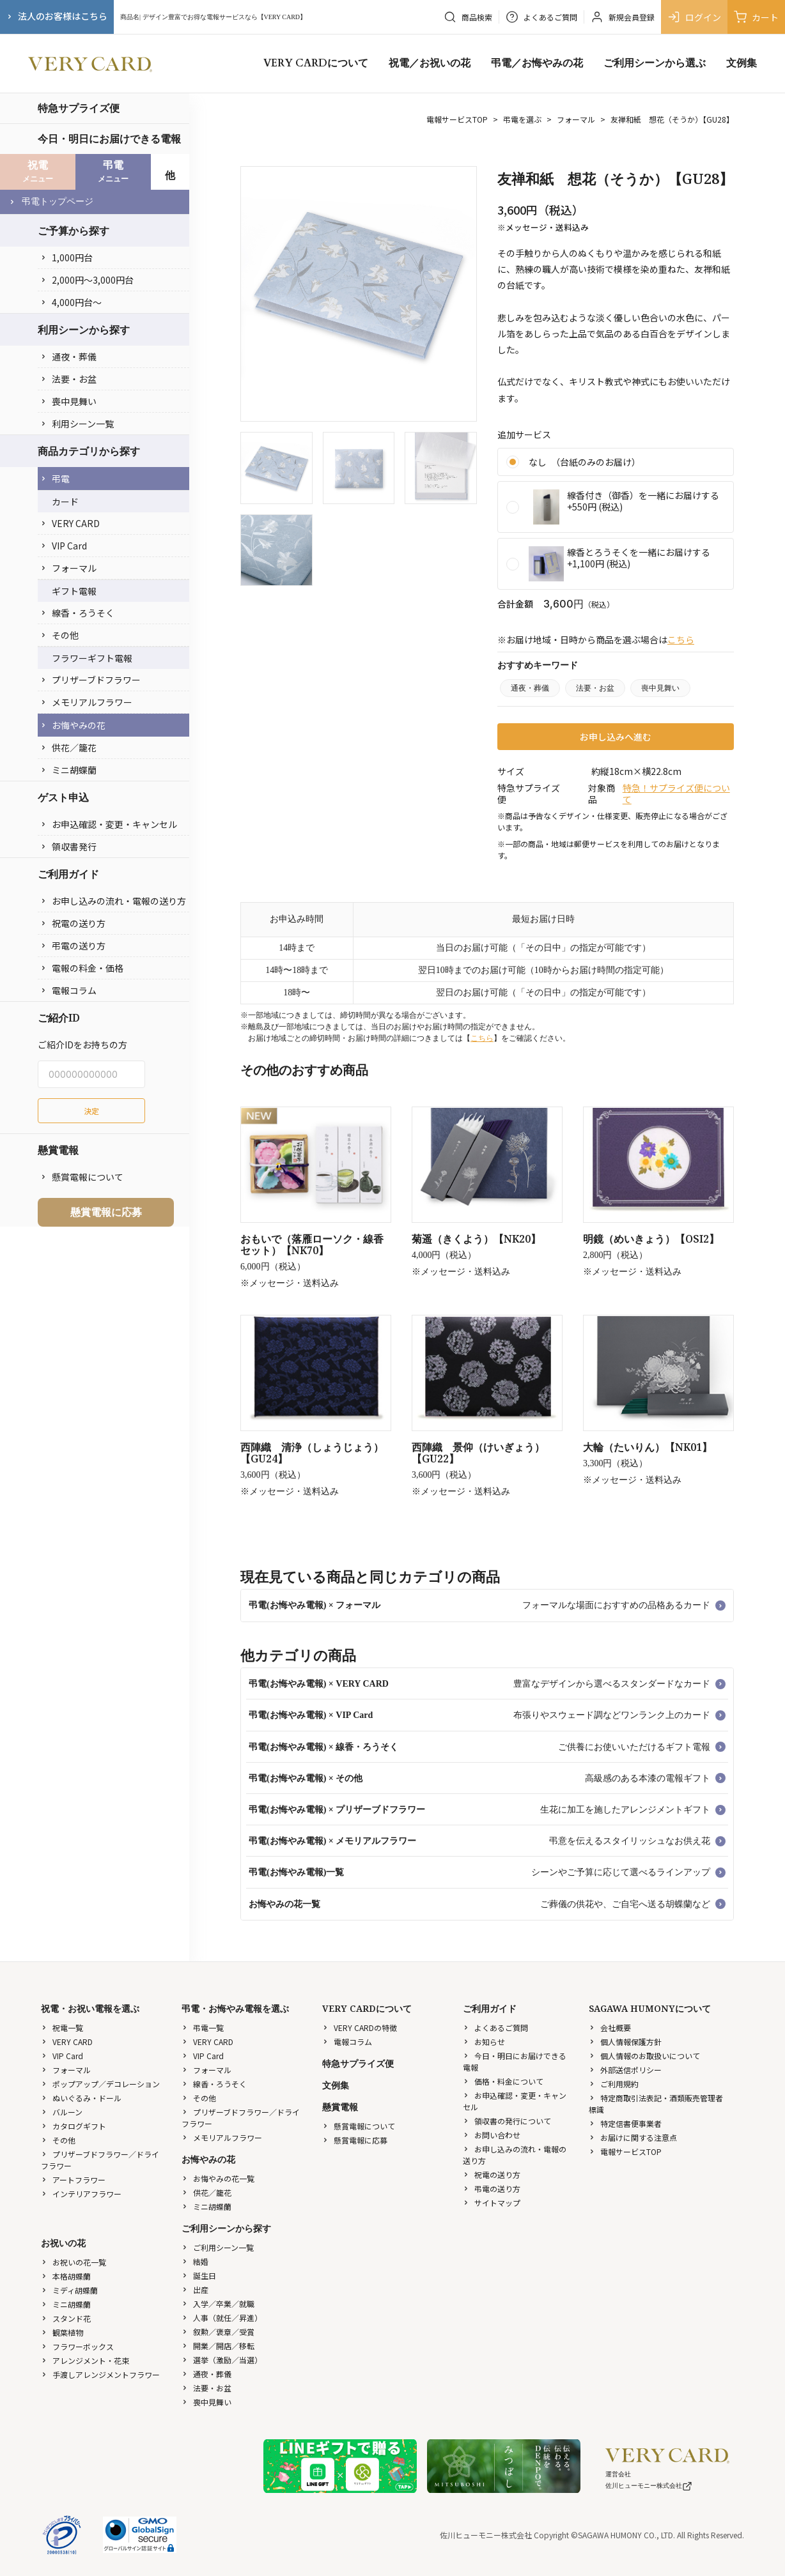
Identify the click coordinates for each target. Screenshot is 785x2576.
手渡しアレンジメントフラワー (100, 2374)
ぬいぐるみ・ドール (81, 2097)
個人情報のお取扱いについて (644, 2055)
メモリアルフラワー (86, 702)
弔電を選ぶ (522, 119)
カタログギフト (73, 2125)
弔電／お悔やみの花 (537, 63)
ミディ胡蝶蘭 (69, 2290)
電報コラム (68, 990)
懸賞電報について (81, 1176)
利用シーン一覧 (77, 423)
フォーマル (68, 568)
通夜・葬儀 (68, 356)
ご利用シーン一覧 (218, 2247)
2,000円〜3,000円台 (87, 279)
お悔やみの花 (72, 725)
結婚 (195, 2261)
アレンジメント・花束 (85, 2360)
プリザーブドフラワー (90, 679)
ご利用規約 (614, 2083)
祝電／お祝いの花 (429, 63)
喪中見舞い (68, 401)
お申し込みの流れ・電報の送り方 (113, 900)
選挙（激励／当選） (222, 2359)
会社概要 (610, 2027)
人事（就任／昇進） (222, 2317)
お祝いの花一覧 (73, 2262)
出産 (195, 2289)
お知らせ (484, 2041)
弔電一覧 (203, 2027)
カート (756, 17)
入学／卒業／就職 (218, 2303)
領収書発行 (68, 846)
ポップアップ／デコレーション (100, 2083)
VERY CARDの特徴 (359, 2027)
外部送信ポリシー (625, 2069)
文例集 (741, 63)
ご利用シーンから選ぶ (654, 63)
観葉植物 (62, 2332)
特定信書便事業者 (625, 2123)
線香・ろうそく (77, 612)
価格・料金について (503, 2081)
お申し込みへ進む (615, 736)
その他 (59, 635)
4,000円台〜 (71, 302)
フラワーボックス (77, 2346)
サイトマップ (491, 2202)
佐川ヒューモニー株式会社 (648, 2485)
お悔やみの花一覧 (218, 2178)
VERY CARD (70, 523)
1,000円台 (66, 257)
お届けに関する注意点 (633, 2137)
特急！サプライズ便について (676, 793)
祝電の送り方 (72, 923)
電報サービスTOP (457, 119)
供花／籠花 (68, 747)
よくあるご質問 (495, 2027)
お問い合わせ (491, 2134)
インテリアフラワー (81, 2193)
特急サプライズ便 (79, 108)
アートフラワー (73, 2179)
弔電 (55, 478)
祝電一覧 (62, 2027)
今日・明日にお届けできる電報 (109, 139)
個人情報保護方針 (625, 2041)
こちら (680, 639)
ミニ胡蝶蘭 (68, 769)
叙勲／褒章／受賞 (218, 2331)
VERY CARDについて (315, 63)
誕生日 (199, 2275)
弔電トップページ (51, 201)
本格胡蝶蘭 (66, 2276)
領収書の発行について (507, 2120)
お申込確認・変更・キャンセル (108, 824)
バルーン (61, 2111)
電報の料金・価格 (81, 968)
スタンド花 (66, 2318)
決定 (91, 1110)
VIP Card (63, 545)
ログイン (694, 17)
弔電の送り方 (72, 945)
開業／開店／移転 (218, 2345)
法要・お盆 (68, 378)
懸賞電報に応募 (106, 1212)
